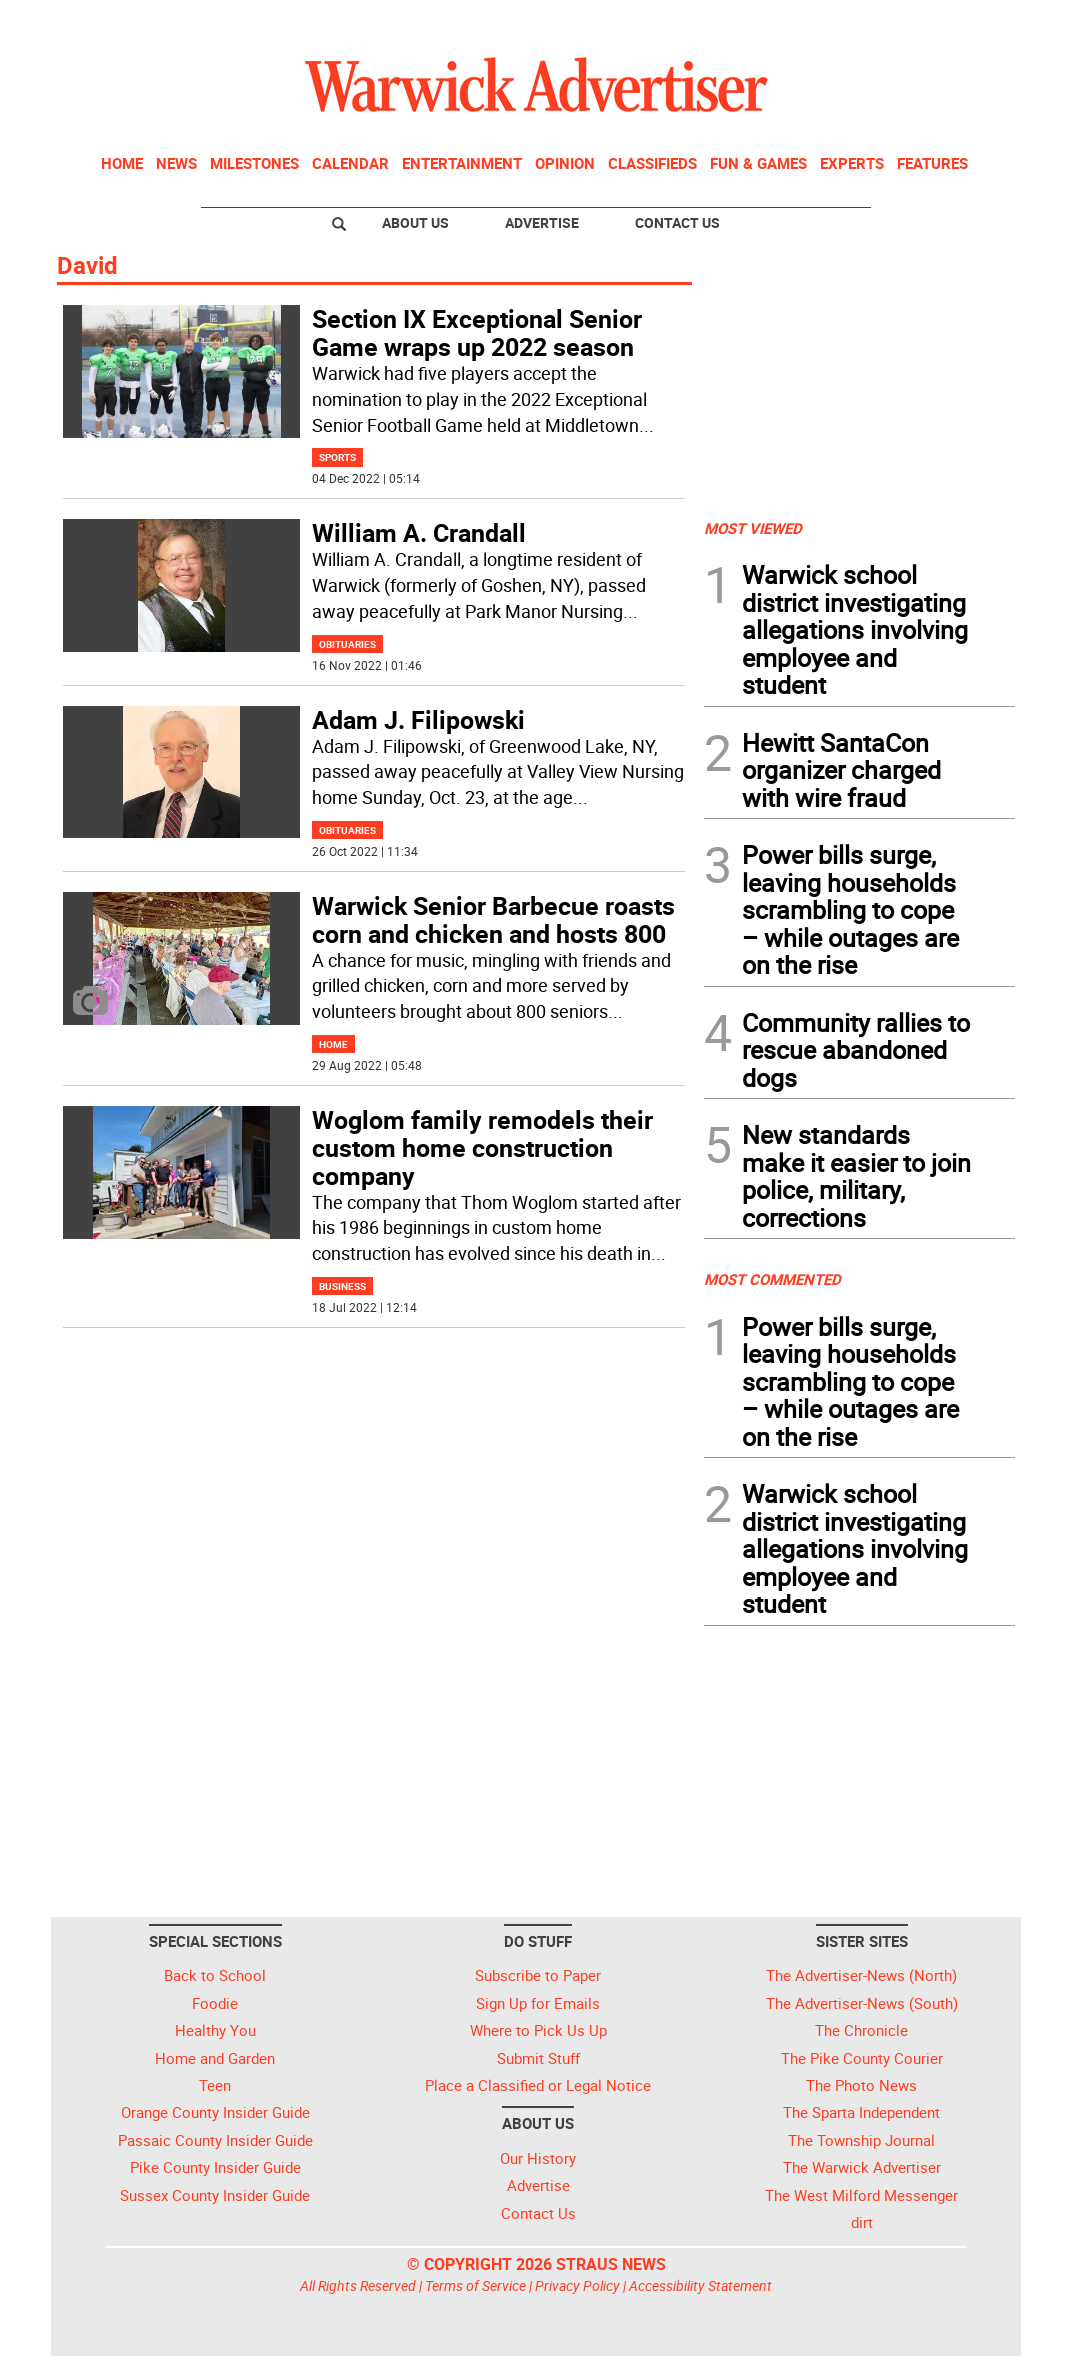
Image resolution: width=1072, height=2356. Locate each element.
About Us (415, 222)
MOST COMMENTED (772, 1279)
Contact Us (677, 222)
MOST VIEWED (753, 528)
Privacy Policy (577, 2285)
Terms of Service (475, 2285)
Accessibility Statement (700, 2285)
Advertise (542, 222)
